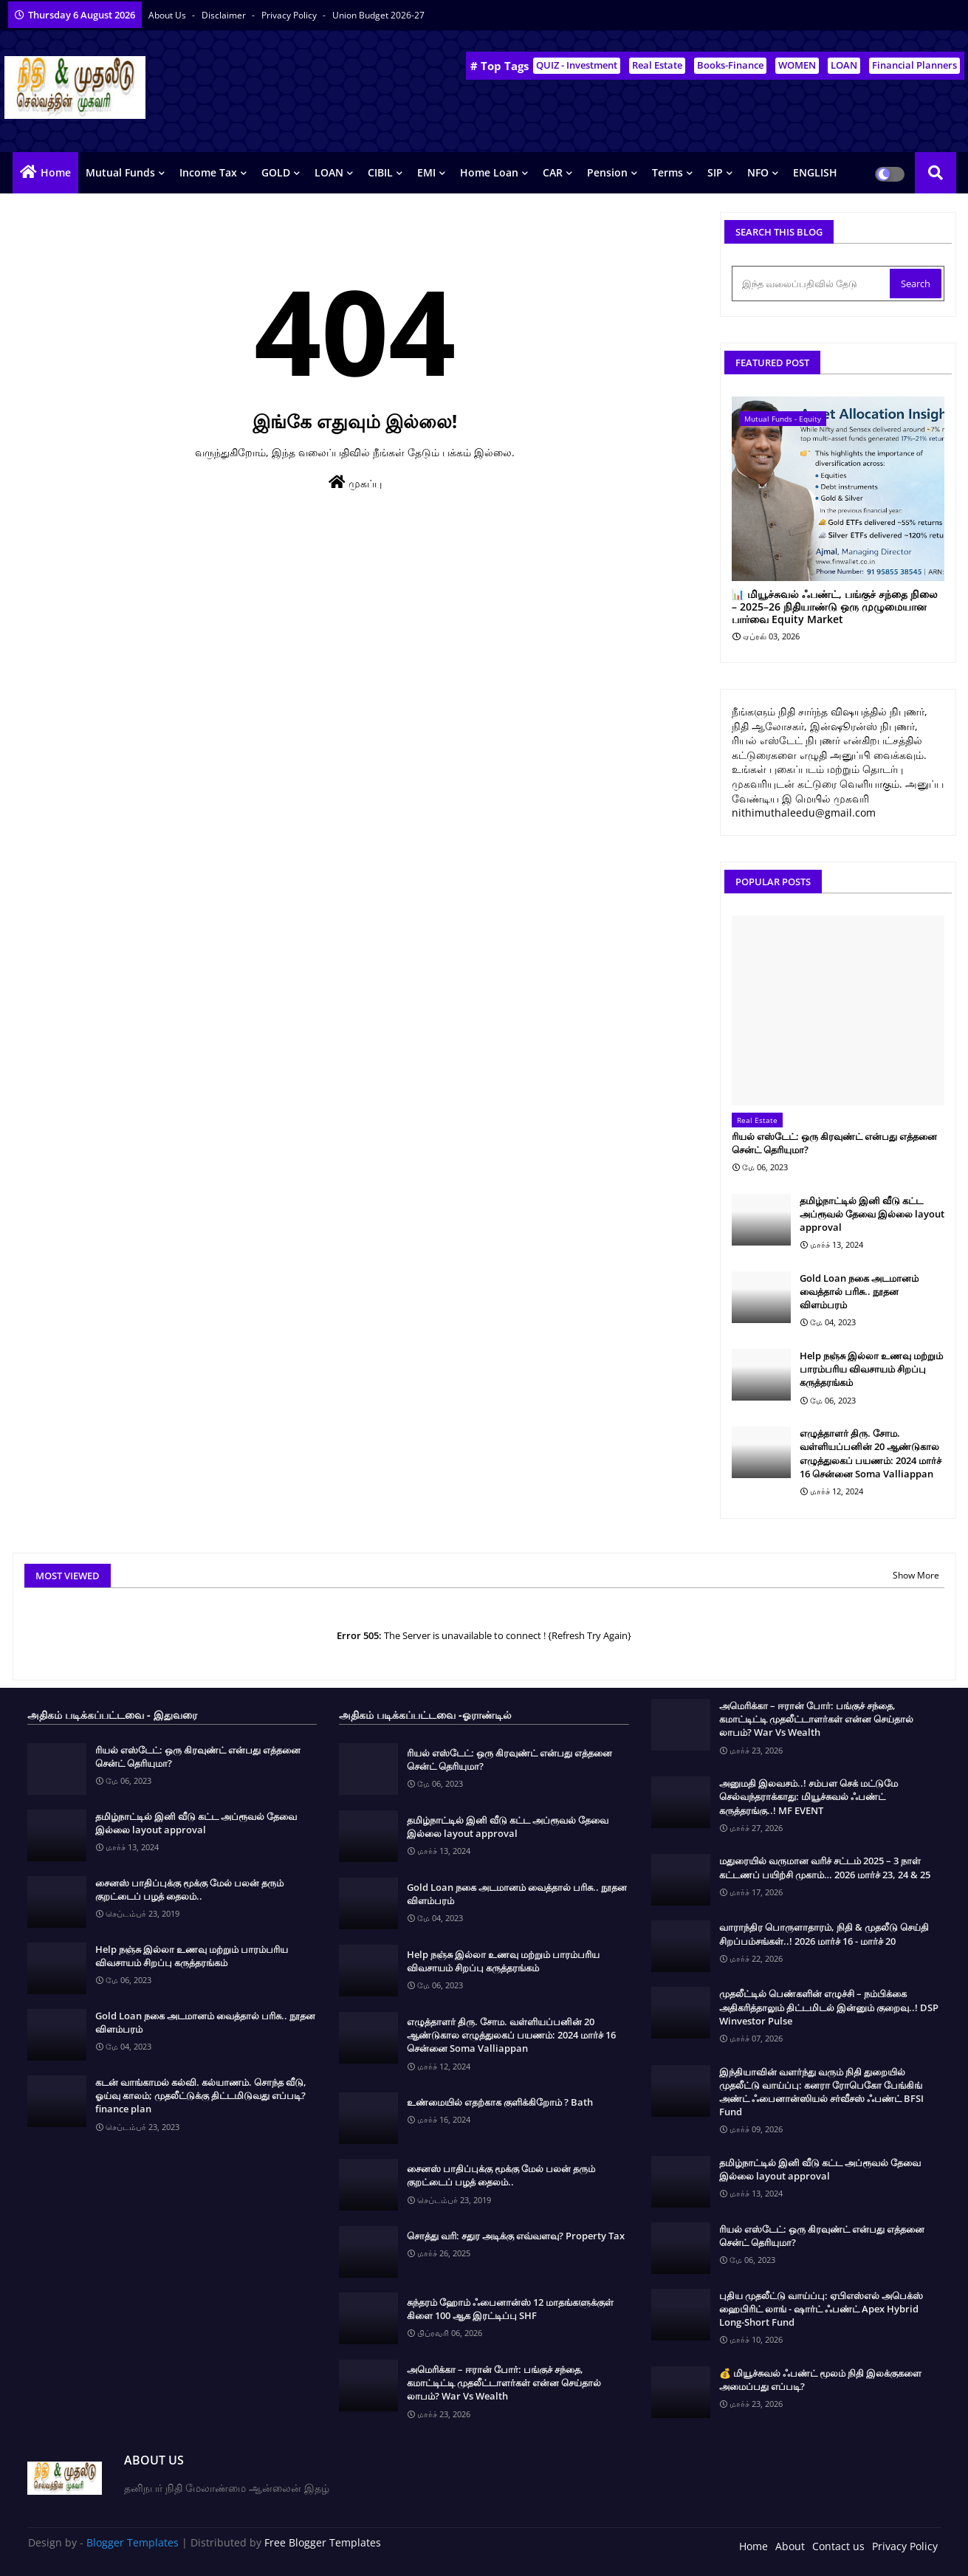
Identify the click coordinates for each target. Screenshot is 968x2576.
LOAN (844, 65)
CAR (553, 172)
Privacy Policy (290, 15)
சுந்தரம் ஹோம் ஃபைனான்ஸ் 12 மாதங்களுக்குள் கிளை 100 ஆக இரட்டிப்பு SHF (510, 2308)
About (790, 2546)
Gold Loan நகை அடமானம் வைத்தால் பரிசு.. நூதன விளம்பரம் (859, 1291)
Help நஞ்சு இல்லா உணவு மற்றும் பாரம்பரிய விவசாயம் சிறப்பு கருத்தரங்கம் (871, 1369)
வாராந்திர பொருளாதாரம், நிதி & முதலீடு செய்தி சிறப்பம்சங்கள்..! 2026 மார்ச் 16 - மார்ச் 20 (824, 1933)
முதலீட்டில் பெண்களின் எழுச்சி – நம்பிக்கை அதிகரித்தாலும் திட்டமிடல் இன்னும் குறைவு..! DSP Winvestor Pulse (828, 2007)
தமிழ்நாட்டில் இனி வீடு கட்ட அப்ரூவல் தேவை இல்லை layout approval (872, 1214)
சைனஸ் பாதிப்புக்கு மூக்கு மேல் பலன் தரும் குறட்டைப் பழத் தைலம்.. (189, 1889)
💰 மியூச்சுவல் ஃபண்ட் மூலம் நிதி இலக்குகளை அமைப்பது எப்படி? (820, 2379)
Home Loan (489, 172)
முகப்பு (355, 482)
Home (56, 172)
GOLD (275, 172)
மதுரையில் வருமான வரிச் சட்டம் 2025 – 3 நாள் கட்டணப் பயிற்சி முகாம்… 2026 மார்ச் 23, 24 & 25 (824, 1867)
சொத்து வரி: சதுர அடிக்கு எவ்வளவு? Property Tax (516, 2235)
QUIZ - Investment (576, 65)
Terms (667, 172)
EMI (426, 172)
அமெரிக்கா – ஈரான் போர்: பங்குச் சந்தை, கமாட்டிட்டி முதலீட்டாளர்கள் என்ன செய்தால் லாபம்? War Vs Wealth (504, 2382)
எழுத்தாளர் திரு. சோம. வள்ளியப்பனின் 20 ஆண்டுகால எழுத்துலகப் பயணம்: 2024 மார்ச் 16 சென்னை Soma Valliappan (870, 1453)
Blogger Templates (132, 2542)
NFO (758, 172)
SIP (715, 172)
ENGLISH (815, 172)
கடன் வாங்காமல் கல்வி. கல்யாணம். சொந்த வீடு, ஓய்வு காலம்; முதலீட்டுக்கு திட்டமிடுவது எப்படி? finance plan (200, 2095)
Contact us (838, 2546)
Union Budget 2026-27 (378, 15)
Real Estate (657, 65)
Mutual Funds (120, 172)
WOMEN (797, 65)
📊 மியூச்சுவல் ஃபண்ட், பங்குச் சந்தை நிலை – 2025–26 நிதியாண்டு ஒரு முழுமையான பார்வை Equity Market (835, 606)
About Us (168, 15)
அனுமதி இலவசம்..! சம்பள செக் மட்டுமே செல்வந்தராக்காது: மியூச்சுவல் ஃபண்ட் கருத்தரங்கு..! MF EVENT (808, 1796)
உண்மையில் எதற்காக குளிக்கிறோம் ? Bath (500, 2102)
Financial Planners (914, 65)
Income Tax (208, 172)
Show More (916, 1575)
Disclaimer (225, 15)
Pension (607, 172)
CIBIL (380, 172)
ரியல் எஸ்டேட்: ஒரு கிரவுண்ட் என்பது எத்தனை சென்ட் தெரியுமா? (834, 1143)
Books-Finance (730, 65)
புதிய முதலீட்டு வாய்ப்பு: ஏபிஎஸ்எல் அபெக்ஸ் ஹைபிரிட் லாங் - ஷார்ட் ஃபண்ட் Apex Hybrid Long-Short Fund (821, 2309)
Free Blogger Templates (322, 2542)
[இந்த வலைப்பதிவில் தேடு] (812, 283)
